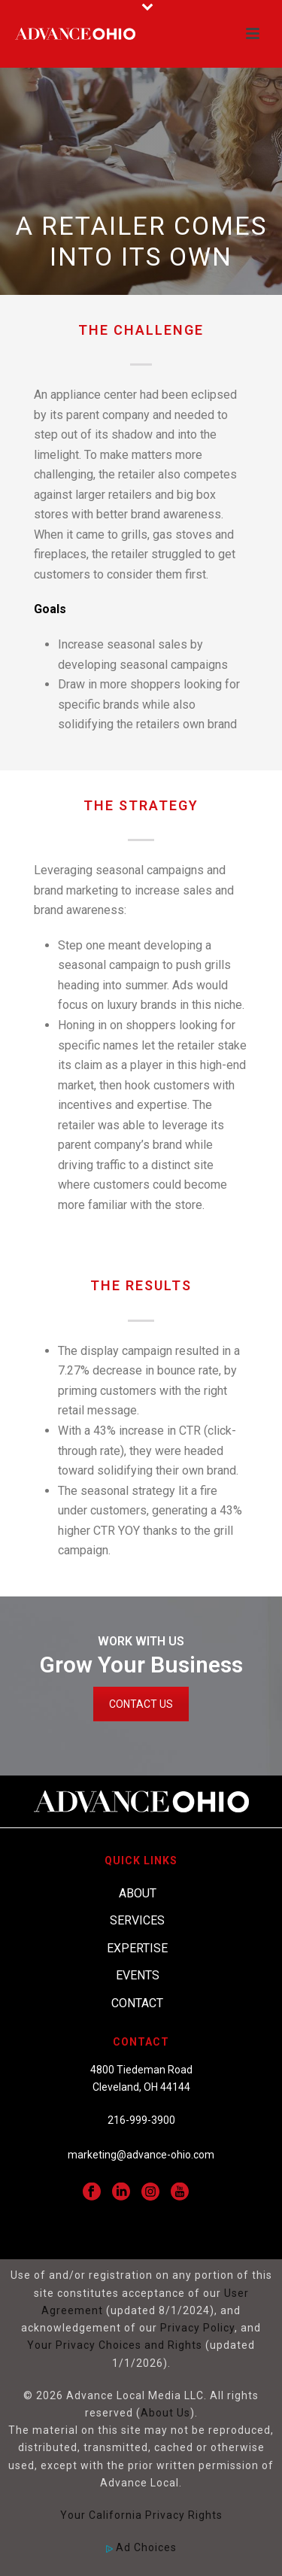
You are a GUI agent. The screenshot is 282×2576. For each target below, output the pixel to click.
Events (137, 1975)
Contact (137, 2003)
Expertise (137, 1948)
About (137, 1893)
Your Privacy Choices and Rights (114, 2345)
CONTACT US (141, 1704)
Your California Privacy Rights (141, 2515)
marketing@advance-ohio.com (141, 2155)
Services (137, 1920)
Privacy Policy (197, 2328)
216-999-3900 (141, 2120)
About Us (165, 2413)
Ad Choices (141, 2547)
